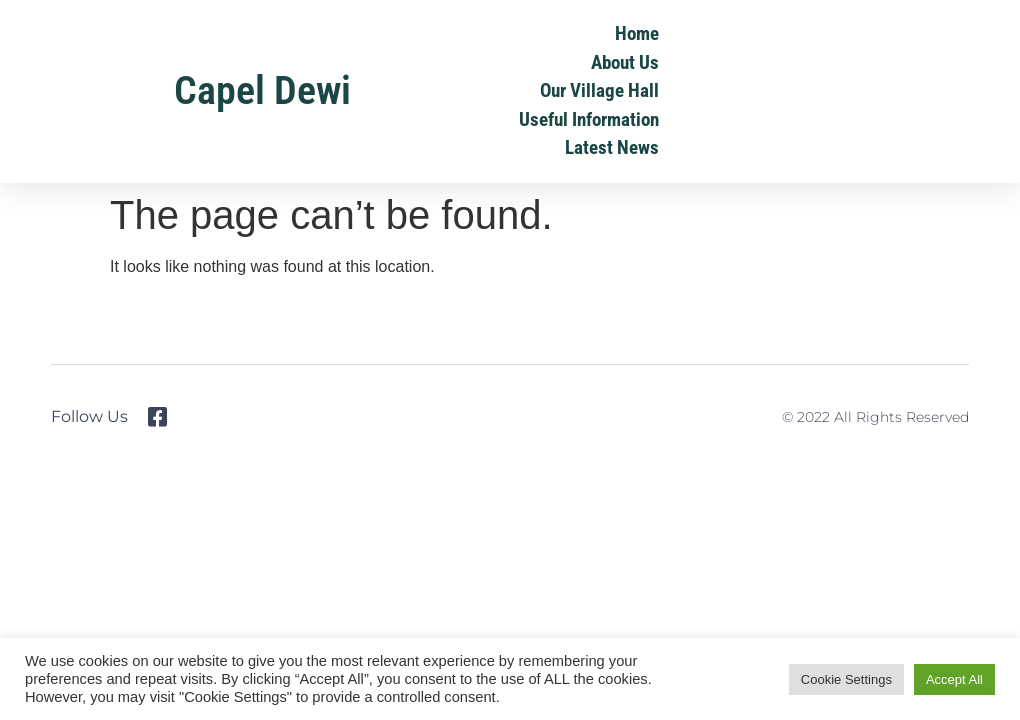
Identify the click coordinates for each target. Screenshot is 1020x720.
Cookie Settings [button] (846, 679)
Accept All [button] (954, 679)
